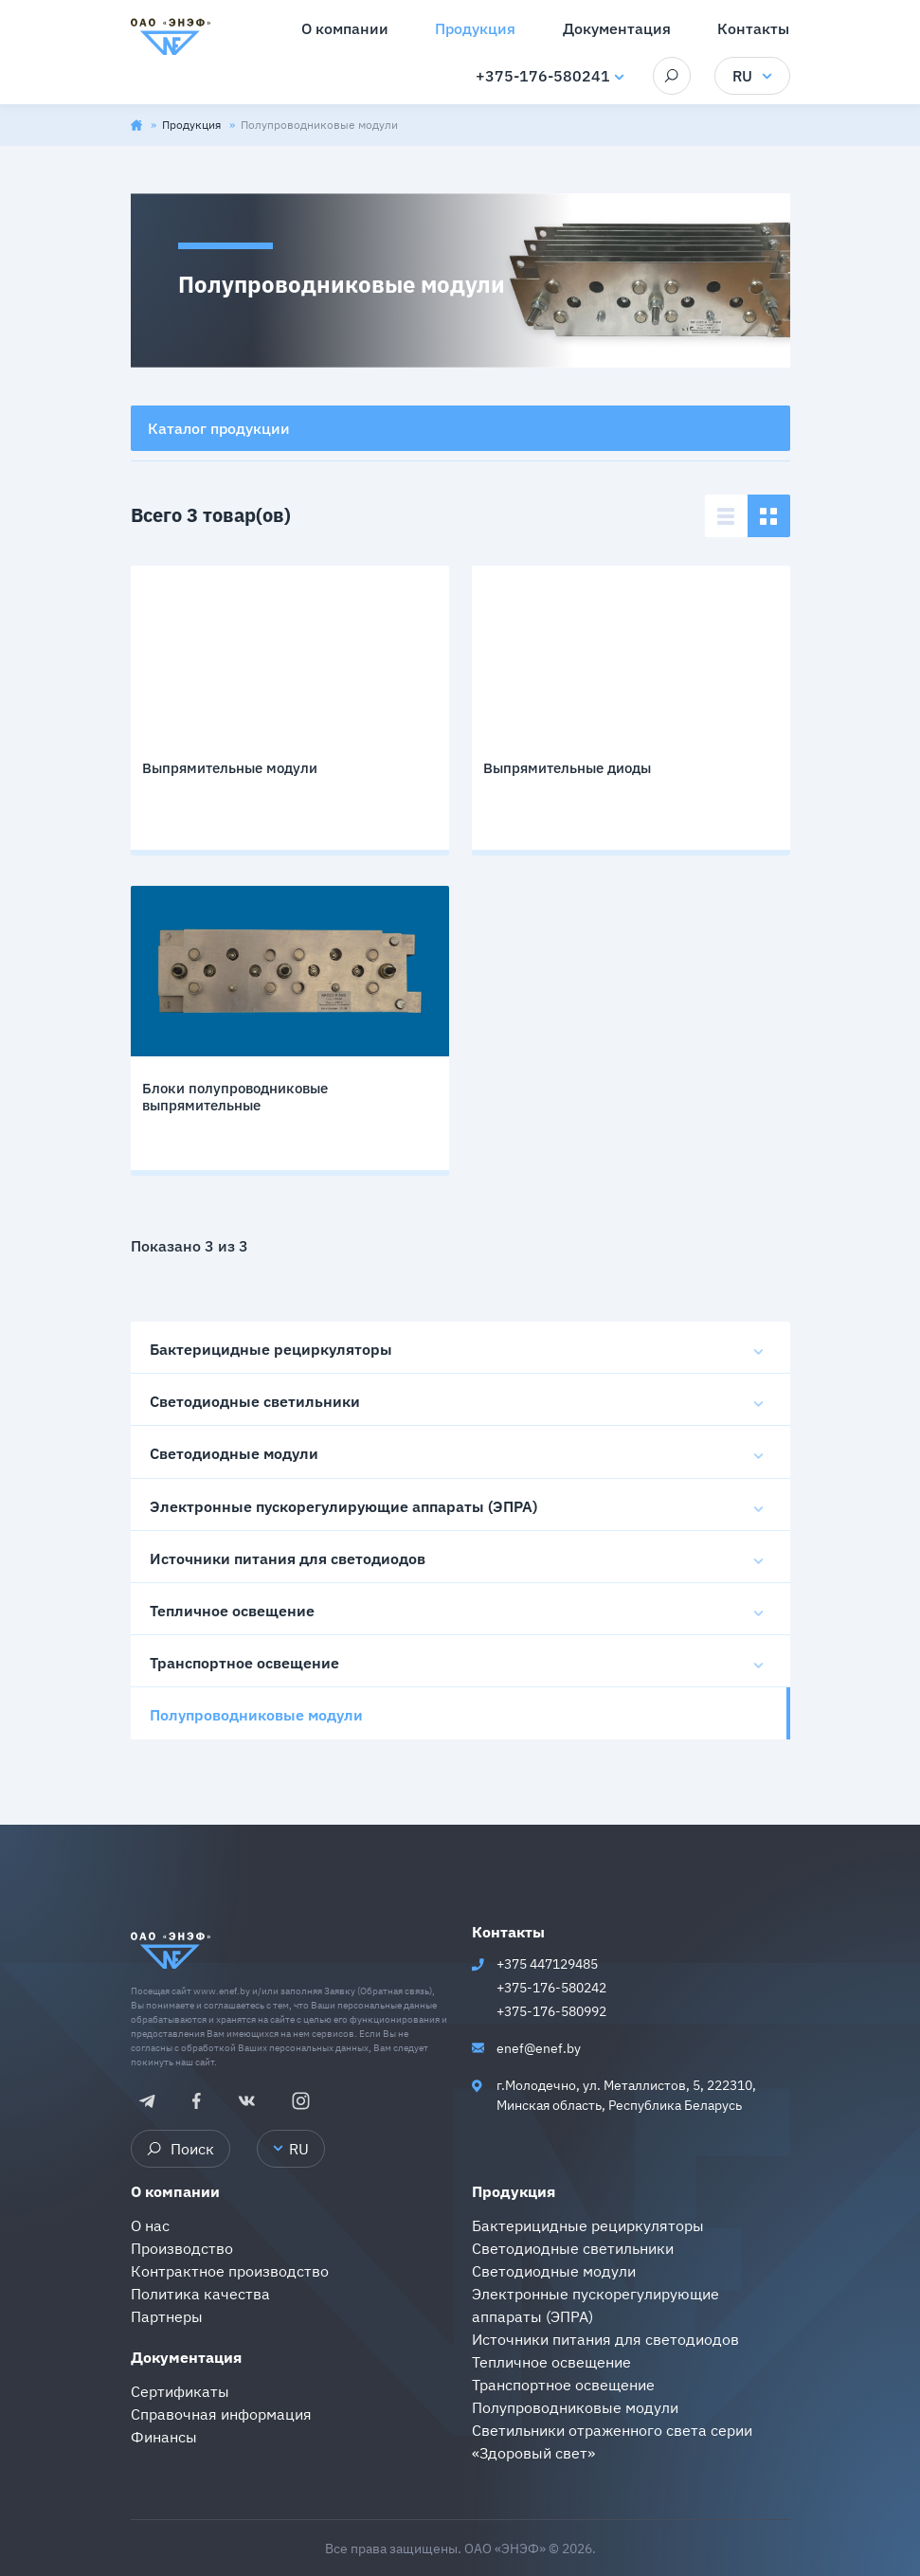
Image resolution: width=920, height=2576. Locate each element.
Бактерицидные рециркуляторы (271, 1349)
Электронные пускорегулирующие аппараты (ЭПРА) (343, 1506)
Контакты (508, 1931)
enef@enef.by (538, 2048)
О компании (175, 2191)
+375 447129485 (547, 1964)
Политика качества (200, 2293)
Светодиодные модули (234, 1453)
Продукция (193, 124)
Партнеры (167, 2316)
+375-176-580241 (543, 75)
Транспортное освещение (244, 1662)
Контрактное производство (230, 2270)
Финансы (164, 2436)
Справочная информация (221, 2414)
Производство (182, 2248)
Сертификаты (180, 2391)
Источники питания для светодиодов (287, 1558)
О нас (150, 2225)
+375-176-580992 (551, 2011)
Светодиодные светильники (255, 1401)
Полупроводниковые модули (256, 1714)
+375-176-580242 (551, 1987)
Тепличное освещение (232, 1610)
